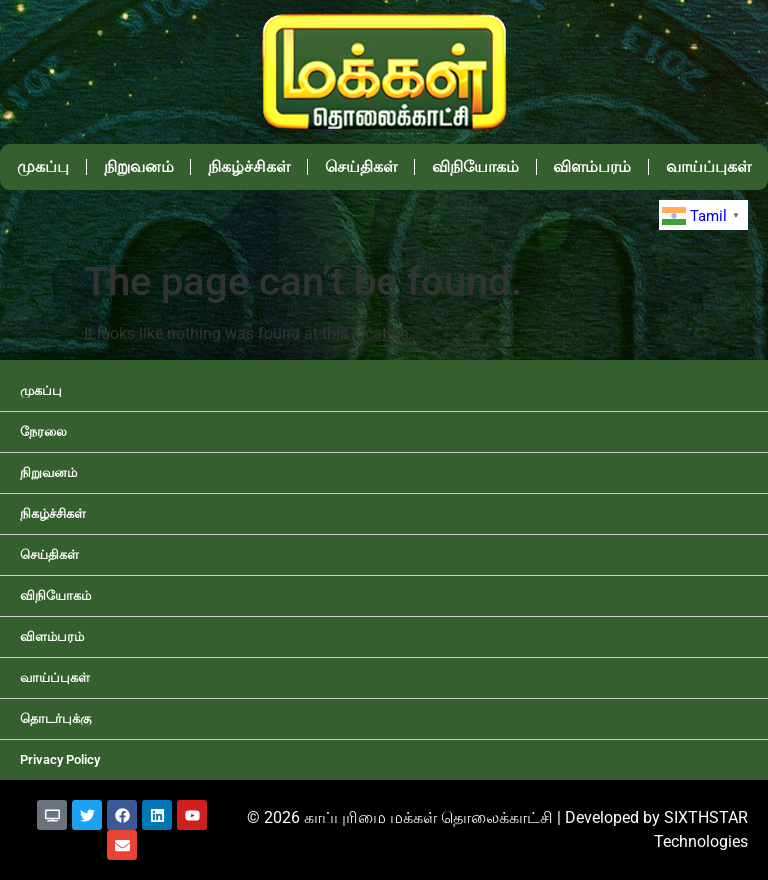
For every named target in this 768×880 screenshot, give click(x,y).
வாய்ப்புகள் (55, 677)
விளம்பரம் (592, 166)
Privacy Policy (60, 759)
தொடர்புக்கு (55, 718)
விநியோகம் (475, 166)
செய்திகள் (361, 166)
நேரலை (43, 431)
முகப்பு (43, 166)
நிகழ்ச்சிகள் (249, 166)
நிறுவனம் (139, 166)
